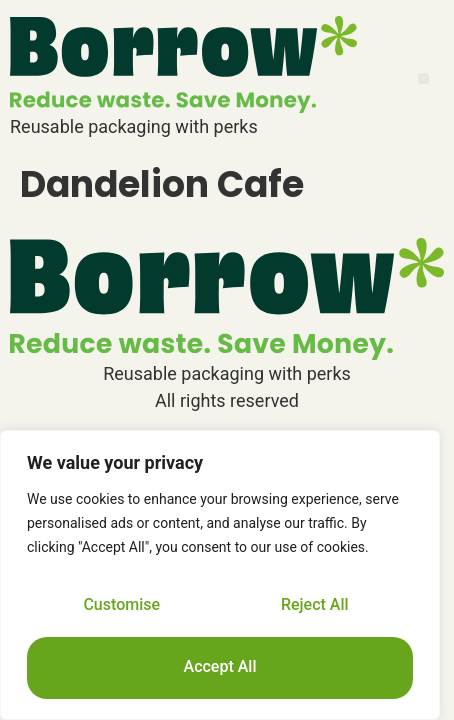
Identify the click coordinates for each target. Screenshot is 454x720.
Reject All (315, 604)
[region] (220, 575)
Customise (121, 604)
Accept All (220, 666)
